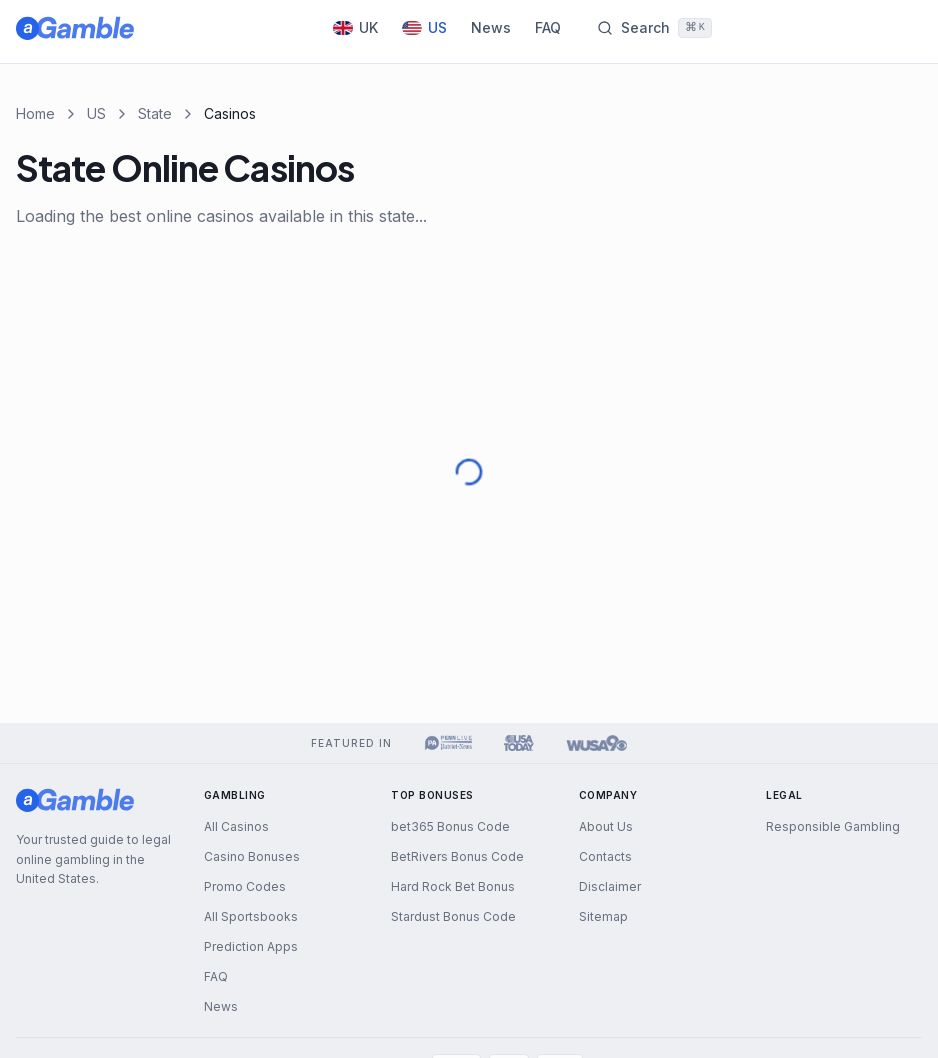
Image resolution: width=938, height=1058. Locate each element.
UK (355, 27)
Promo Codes (245, 886)
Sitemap (603, 916)
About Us (606, 826)
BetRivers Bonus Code (457, 856)
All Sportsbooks (251, 916)
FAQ (548, 27)
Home (35, 113)
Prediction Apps (251, 946)
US (424, 27)
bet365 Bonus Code (450, 826)
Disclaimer (610, 886)
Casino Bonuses (252, 856)
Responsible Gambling (833, 826)
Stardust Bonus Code (453, 916)
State (155, 113)
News (491, 27)
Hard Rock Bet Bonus (453, 886)
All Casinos (236, 826)
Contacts (605, 856)
